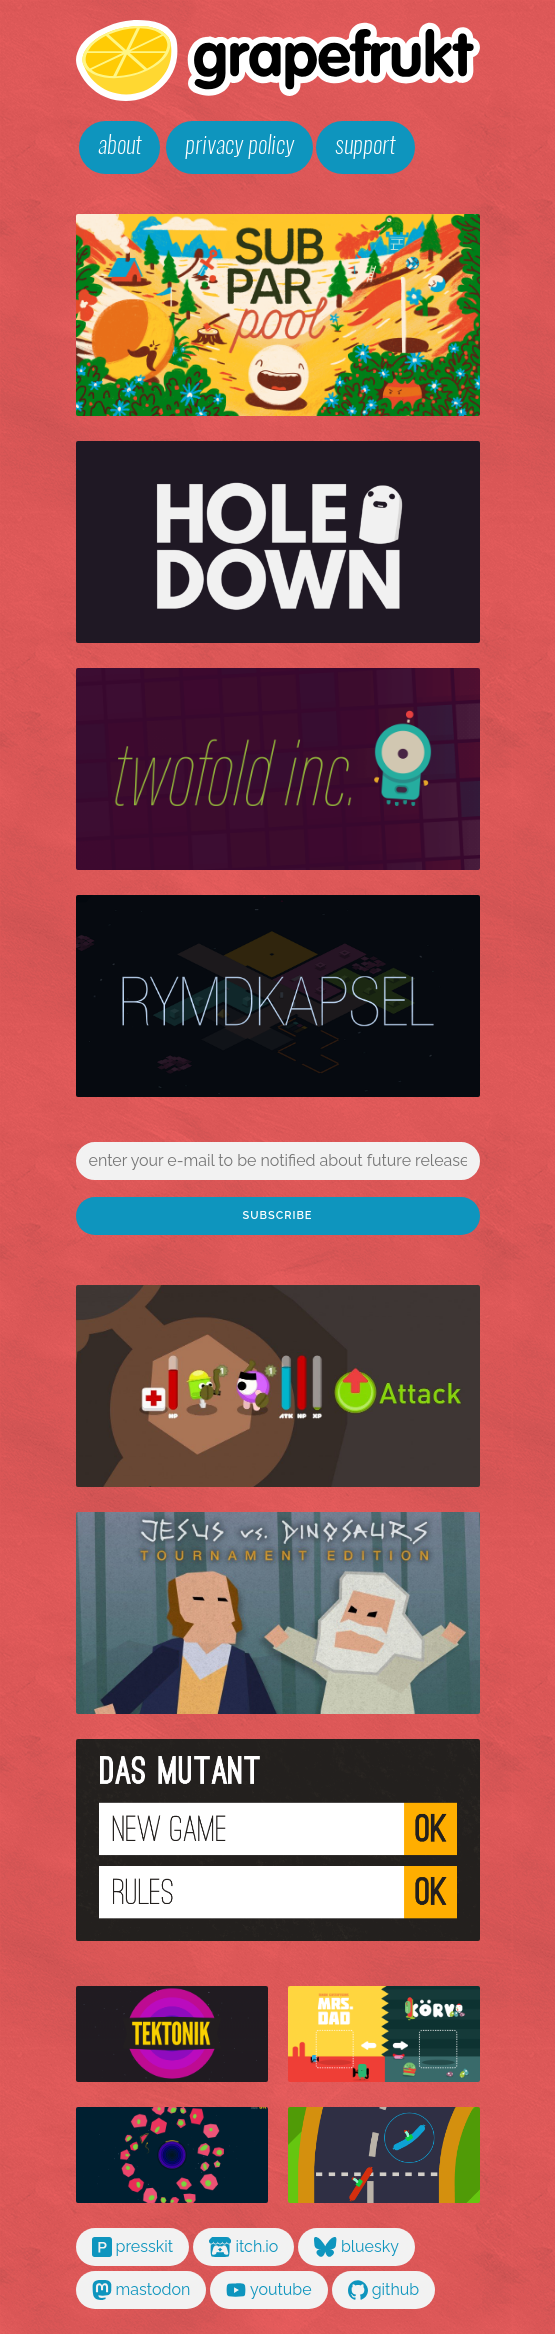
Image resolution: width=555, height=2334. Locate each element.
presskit (133, 2247)
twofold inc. (278, 769)
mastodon (141, 2290)
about (119, 147)
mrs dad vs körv (384, 2034)
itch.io (243, 2247)
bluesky (356, 2247)
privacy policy (239, 147)
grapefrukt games (278, 60)
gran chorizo (384, 2155)
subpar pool (278, 315)
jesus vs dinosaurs (278, 1613)
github (384, 2290)
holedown (278, 542)
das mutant (278, 1840)
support (365, 147)
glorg (278, 1386)
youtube (268, 2290)
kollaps (172, 2155)
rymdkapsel (278, 996)
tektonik (172, 2034)
